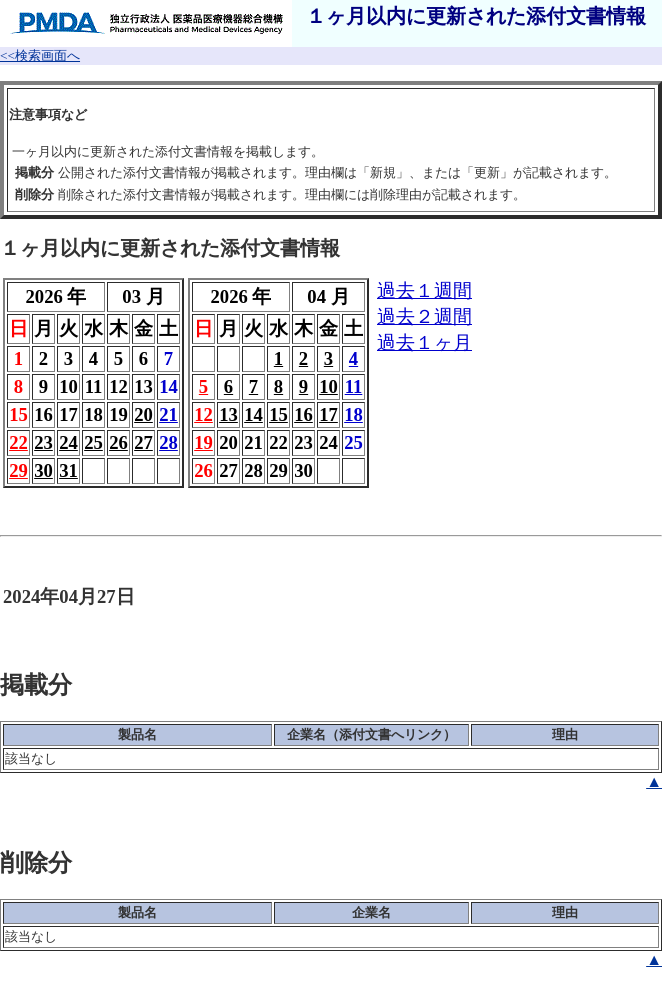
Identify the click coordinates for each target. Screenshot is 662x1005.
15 (278, 414)
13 (228, 414)
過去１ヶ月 (424, 342)
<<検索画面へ (40, 55)
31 (68, 470)
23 (43, 442)
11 (354, 386)
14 (253, 414)
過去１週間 (424, 290)
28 (168, 442)
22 (18, 442)
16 (303, 414)
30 (43, 470)
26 (118, 442)
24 (68, 442)
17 (328, 414)
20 (143, 414)
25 (93, 442)
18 (353, 414)
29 (18, 470)
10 (328, 386)
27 (143, 442)
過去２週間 (424, 316)
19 (203, 442)
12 (203, 414)
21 (168, 414)
